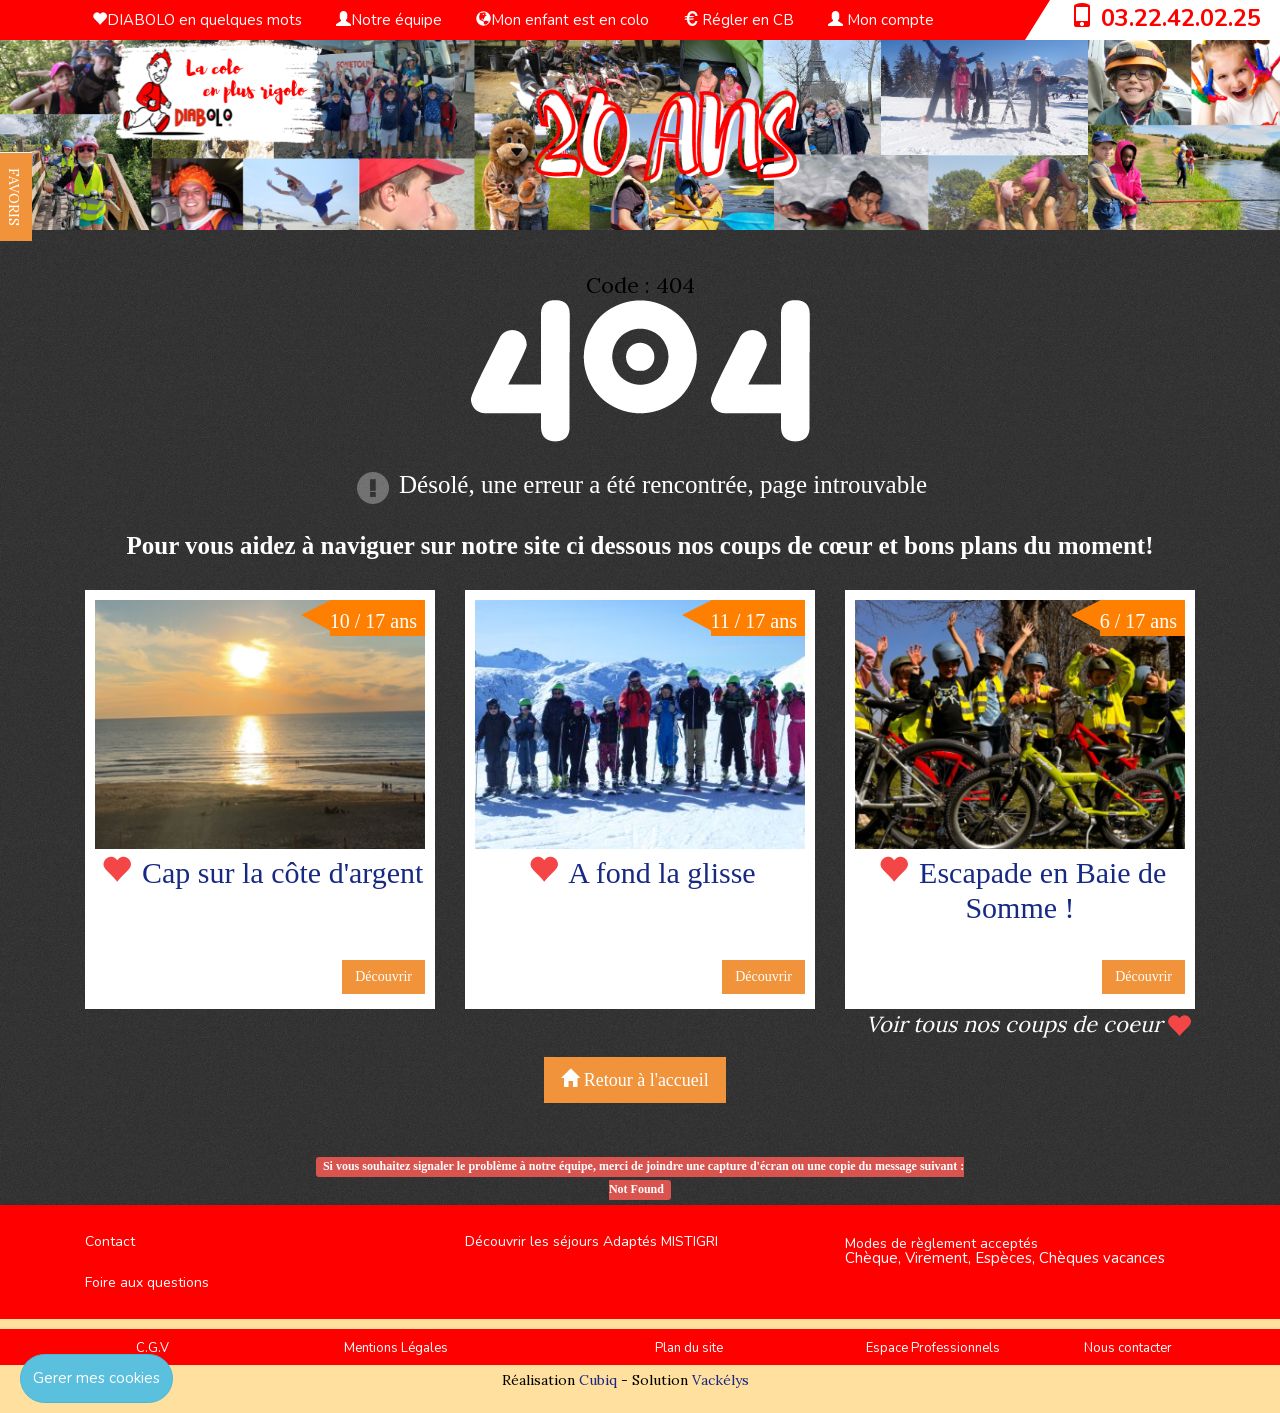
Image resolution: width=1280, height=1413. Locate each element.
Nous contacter (1128, 1348)
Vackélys (720, 1380)
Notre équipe (389, 20)
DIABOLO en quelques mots (197, 20)
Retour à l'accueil (635, 1079)
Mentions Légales (396, 1348)
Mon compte (881, 20)
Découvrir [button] (383, 976)
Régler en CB (738, 20)
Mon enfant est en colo (562, 20)
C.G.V (152, 1348)
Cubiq (598, 1380)
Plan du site (689, 1348)
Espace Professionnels (933, 1348)
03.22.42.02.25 (1181, 18)
